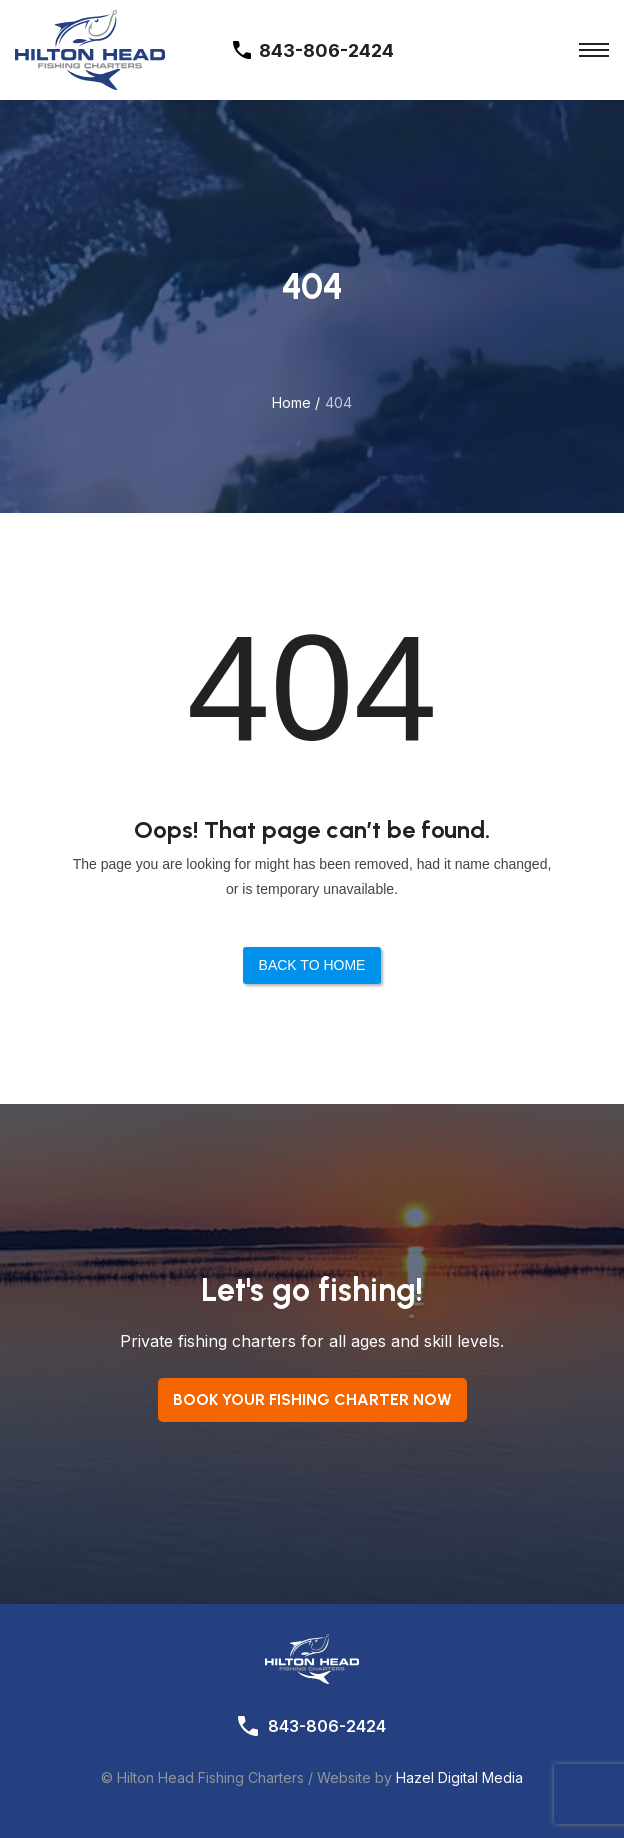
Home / (296, 402)
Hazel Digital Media (459, 1777)
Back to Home (312, 965)
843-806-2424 (327, 1726)
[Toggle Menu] (594, 50)
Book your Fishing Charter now (312, 1399)
